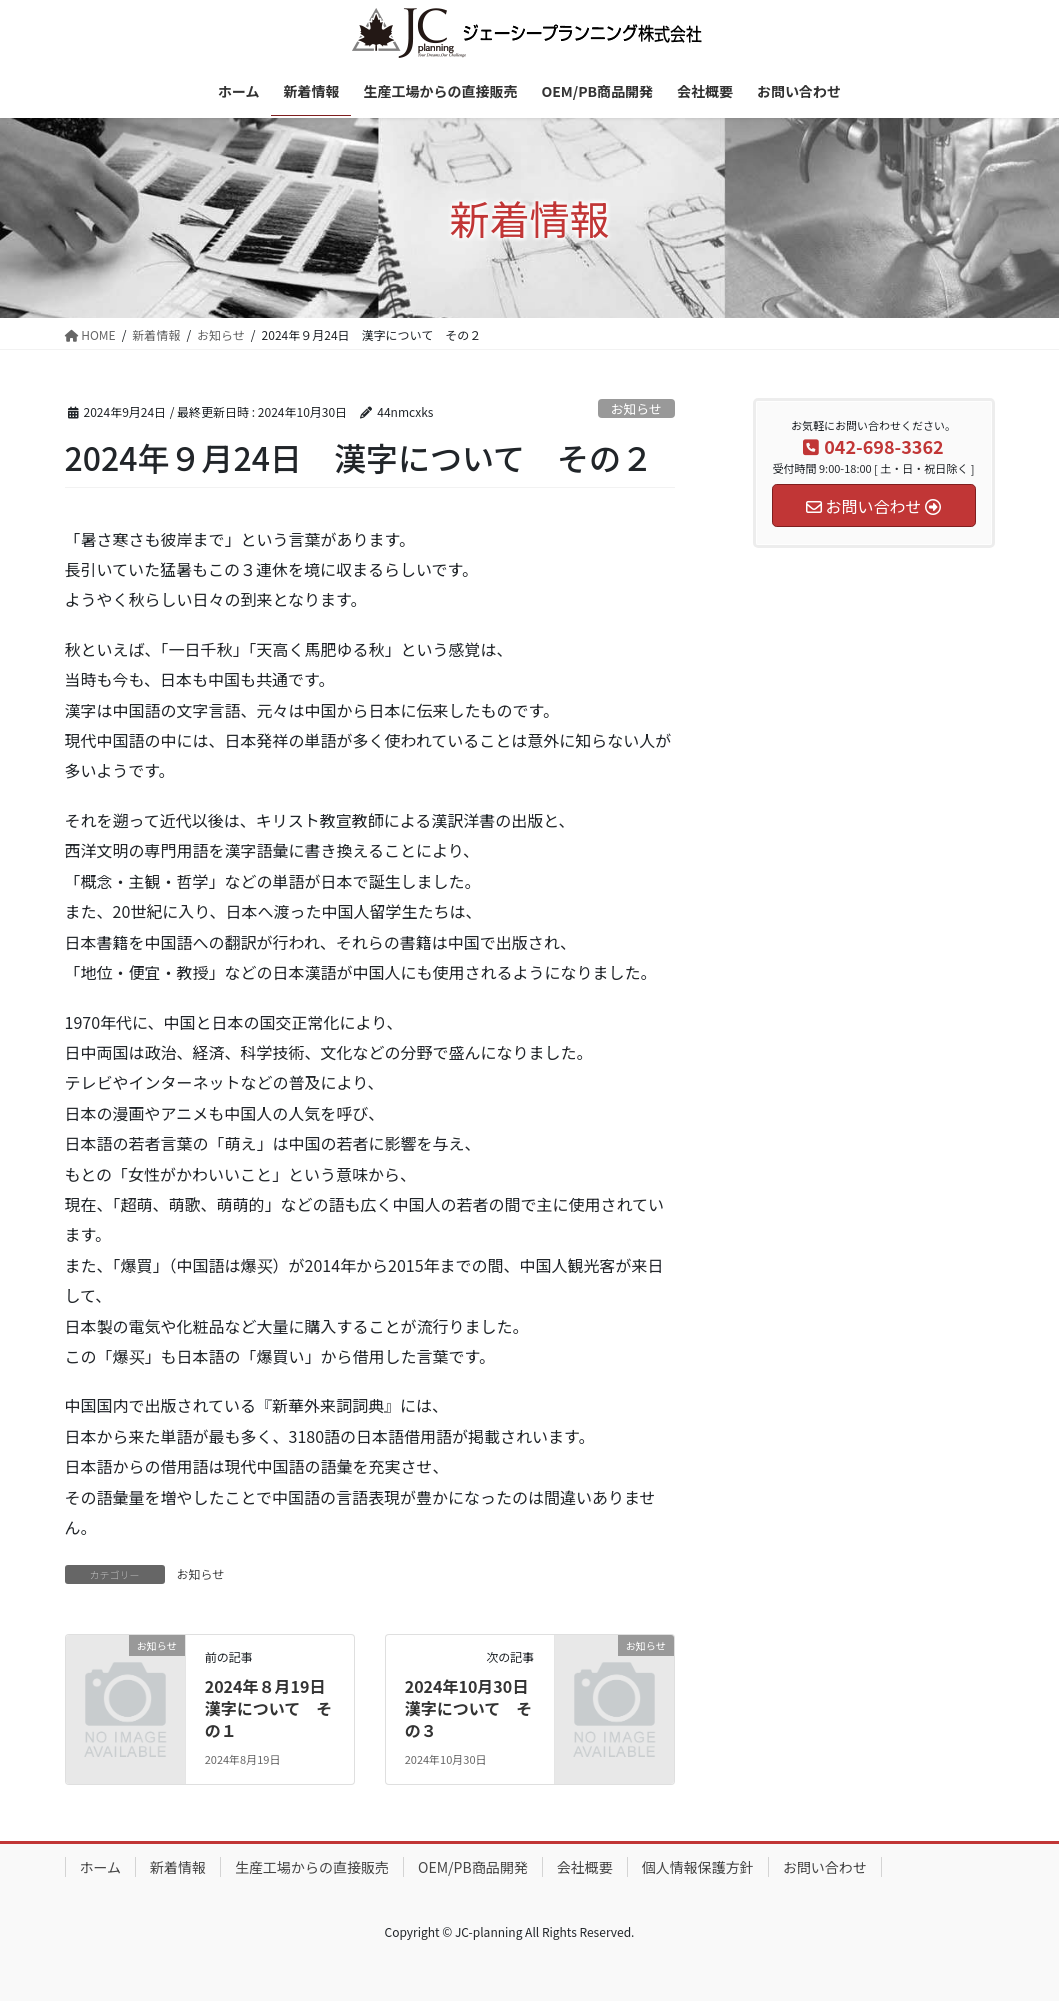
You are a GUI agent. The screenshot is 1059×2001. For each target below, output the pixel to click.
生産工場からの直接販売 (312, 1867)
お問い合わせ (825, 1867)
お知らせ (636, 408)
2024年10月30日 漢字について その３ (475, 1708)
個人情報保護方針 (698, 1867)
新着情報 (178, 1867)
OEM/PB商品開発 (473, 1867)
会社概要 (585, 1867)
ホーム (101, 1867)
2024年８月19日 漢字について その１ (273, 1708)
